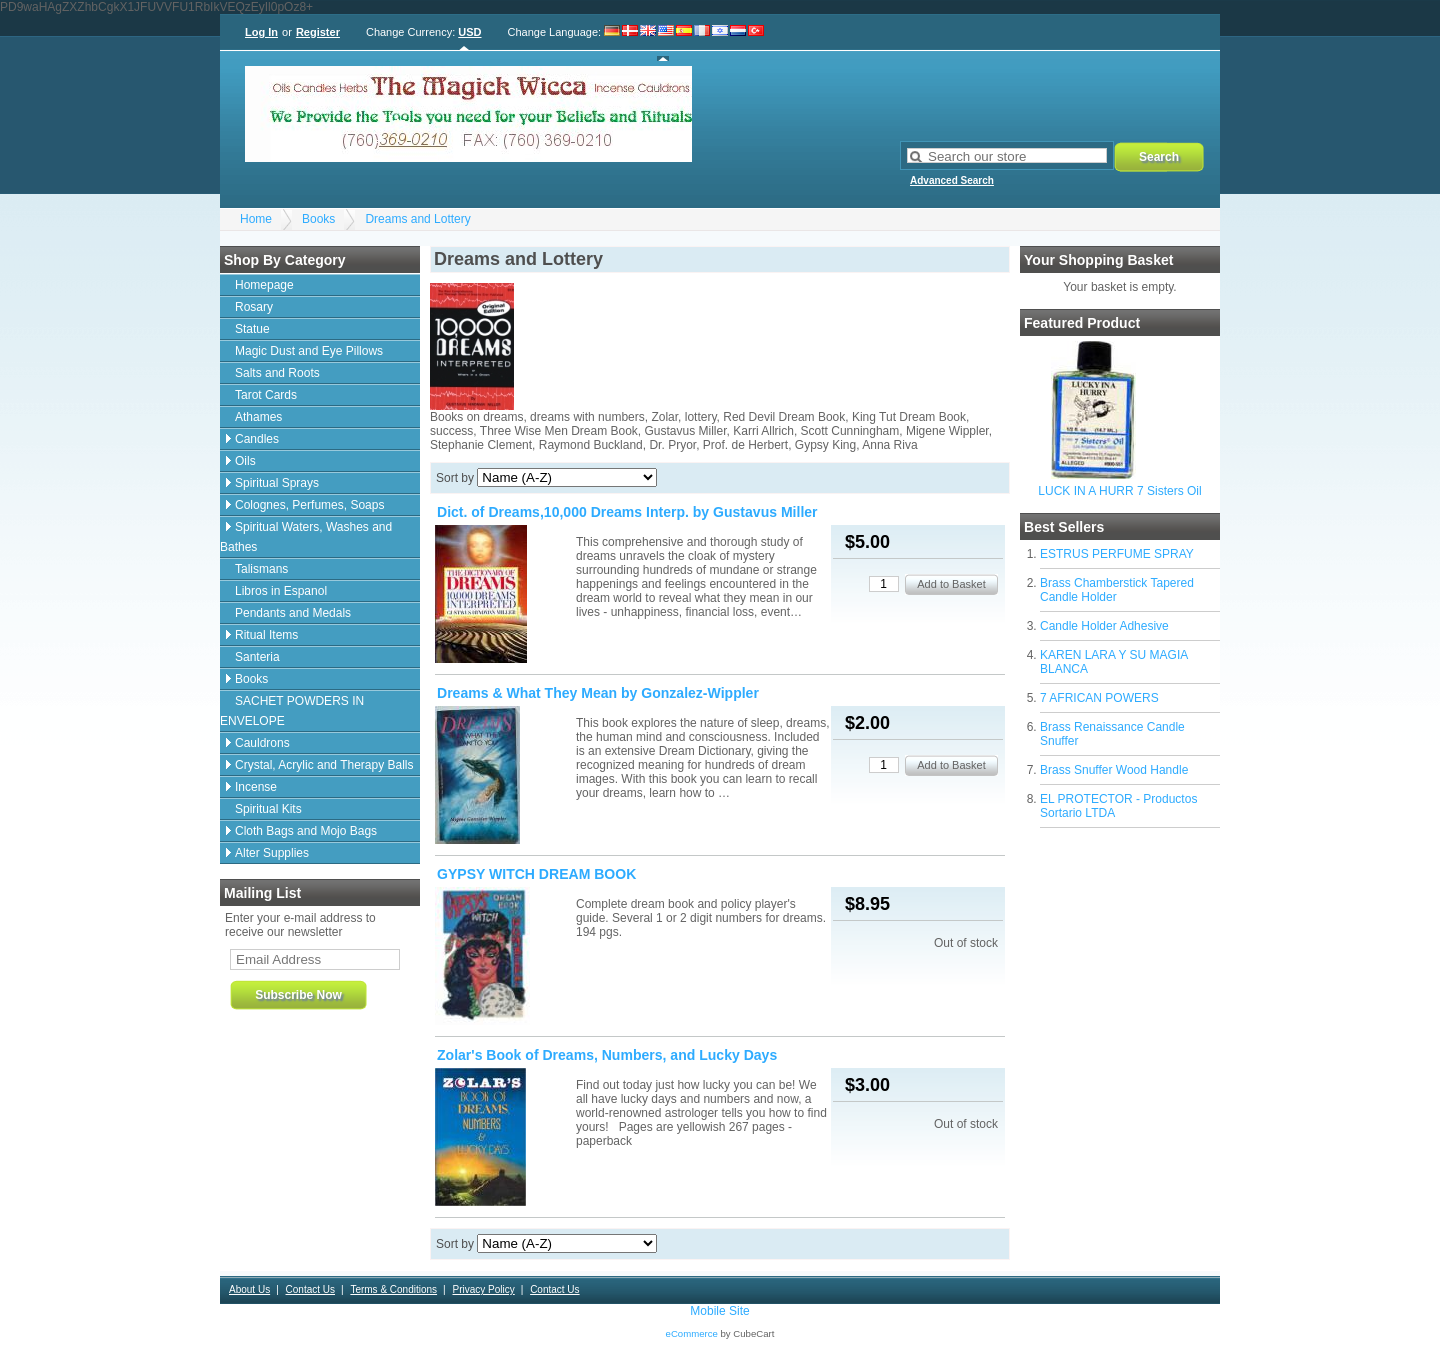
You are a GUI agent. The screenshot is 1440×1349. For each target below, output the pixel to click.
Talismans (261, 569)
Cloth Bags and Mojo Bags (306, 831)
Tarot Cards (266, 395)
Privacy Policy (483, 1289)
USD (469, 32)
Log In (261, 32)
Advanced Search (952, 180)
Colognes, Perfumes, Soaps (309, 505)
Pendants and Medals (293, 613)
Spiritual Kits (268, 809)
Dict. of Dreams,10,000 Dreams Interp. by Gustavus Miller (627, 512)
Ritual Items (266, 635)
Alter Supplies (272, 853)
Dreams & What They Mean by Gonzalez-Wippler (598, 693)
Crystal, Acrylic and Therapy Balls (324, 765)
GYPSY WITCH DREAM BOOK (536, 874)
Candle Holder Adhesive (1104, 626)
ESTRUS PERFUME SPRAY (1117, 554)
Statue (252, 329)
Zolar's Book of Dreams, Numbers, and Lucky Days (607, 1055)
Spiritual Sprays (277, 483)
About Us (249, 1289)
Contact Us (310, 1289)
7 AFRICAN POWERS (1099, 698)
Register (318, 32)
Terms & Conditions (393, 1289)
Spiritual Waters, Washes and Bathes (306, 537)
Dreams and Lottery (417, 219)
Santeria (257, 657)
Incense (256, 787)
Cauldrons (262, 743)
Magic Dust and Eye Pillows (309, 351)
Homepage (264, 285)
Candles (257, 439)
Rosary (254, 307)
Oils (245, 461)
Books (318, 219)
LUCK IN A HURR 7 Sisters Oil (1119, 491)
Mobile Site (719, 1311)
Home (256, 219)
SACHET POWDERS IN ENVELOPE (292, 711)
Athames (258, 417)
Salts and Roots (277, 373)
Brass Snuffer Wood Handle (1114, 770)
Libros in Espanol (281, 591)
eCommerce (692, 1333)
